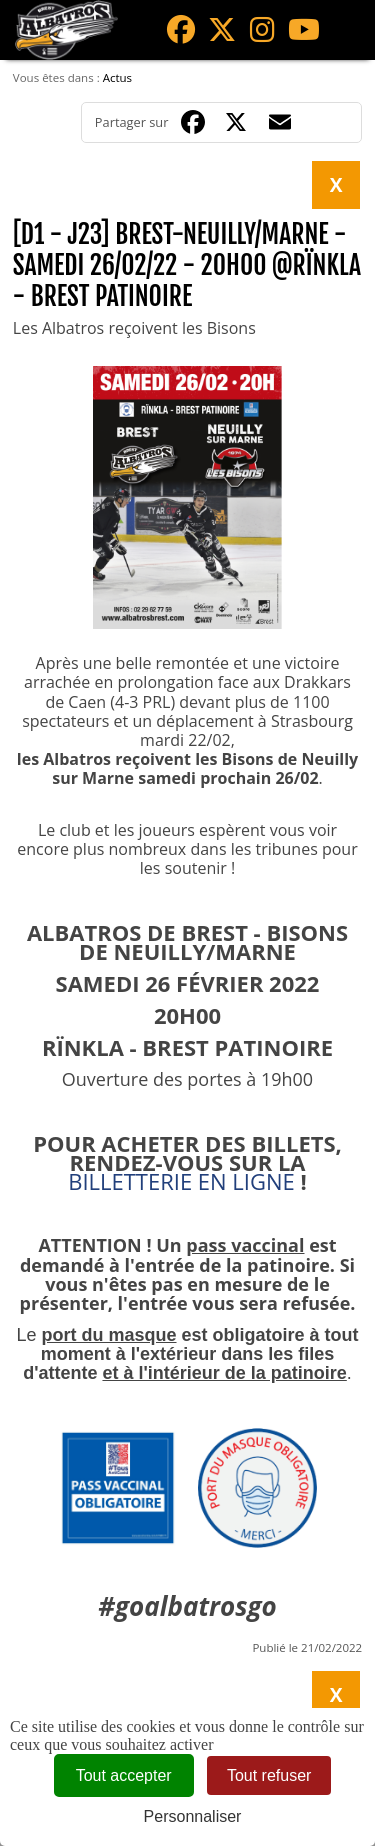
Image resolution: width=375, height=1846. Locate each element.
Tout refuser (269, 1775)
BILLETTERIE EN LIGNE (181, 1181)
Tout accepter (124, 1775)
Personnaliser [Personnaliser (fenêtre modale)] (193, 1816)
